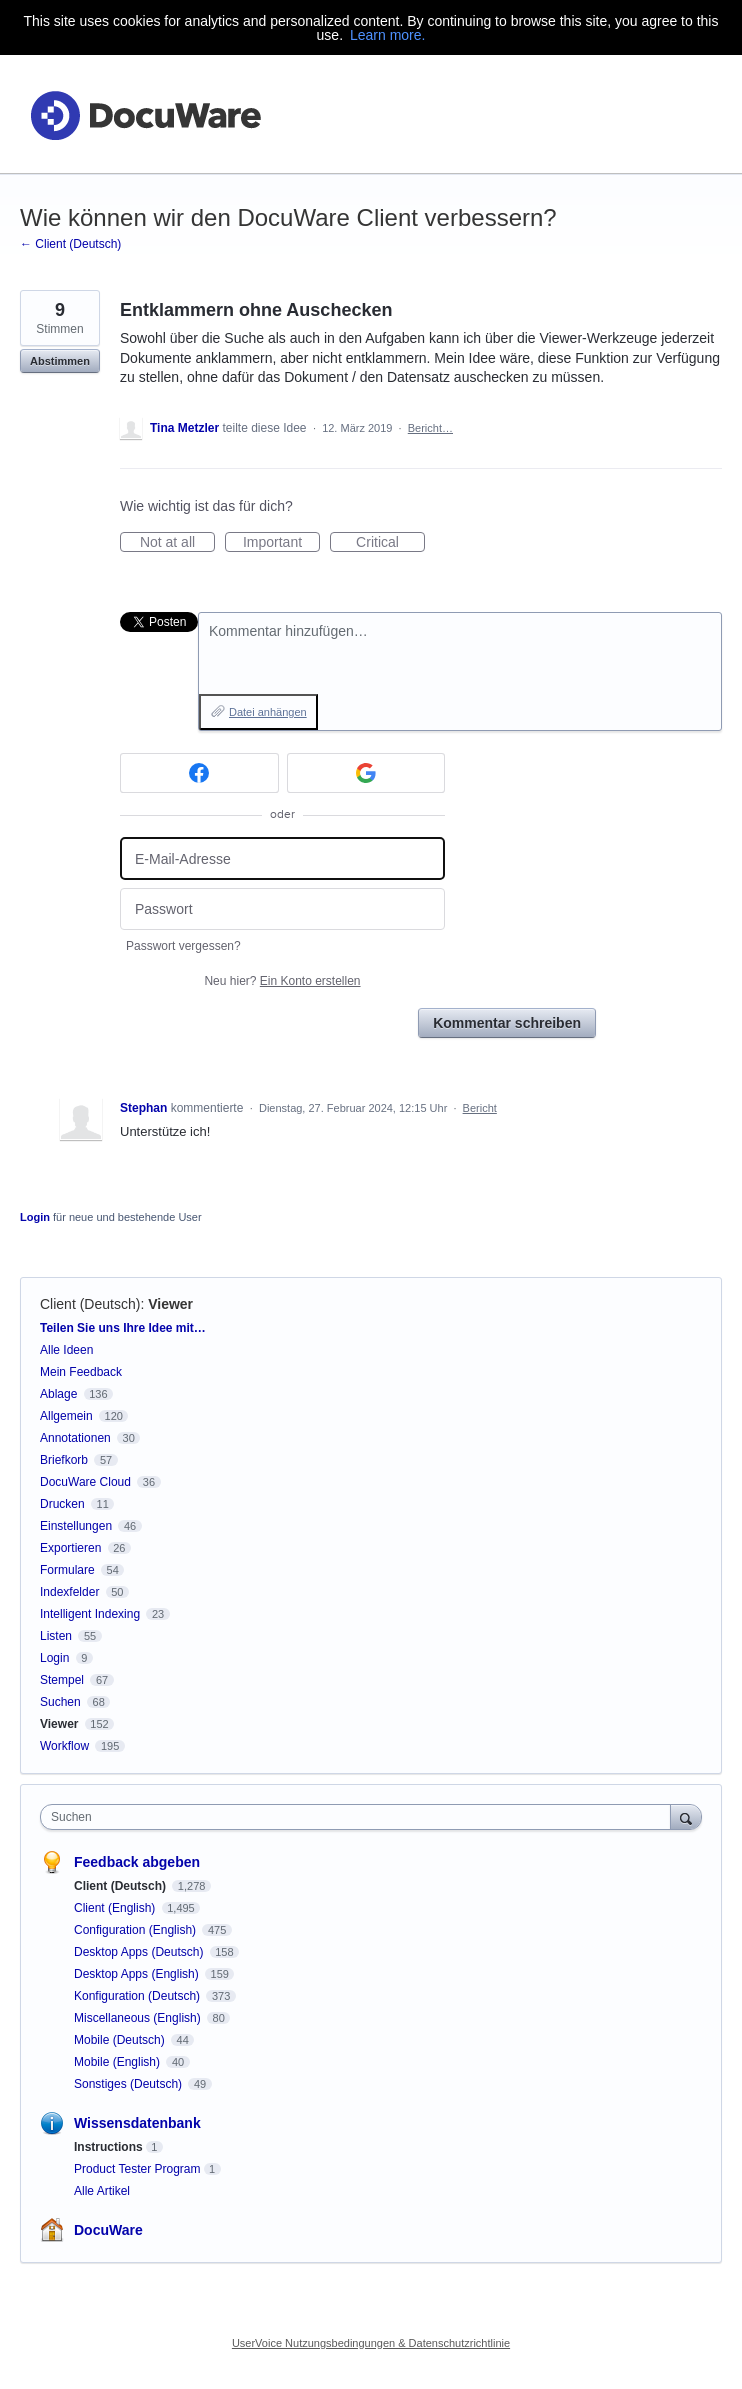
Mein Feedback (81, 1372)
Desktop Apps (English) (138, 1974)
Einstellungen (76, 1526)
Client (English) (116, 1908)
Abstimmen (60, 361)
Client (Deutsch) (90, 1304)
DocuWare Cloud (85, 1482)
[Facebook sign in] (199, 773)
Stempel (62, 1680)
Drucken (62, 1504)
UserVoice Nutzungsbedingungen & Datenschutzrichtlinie (371, 2343)
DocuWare (108, 2230)
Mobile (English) (118, 2062)
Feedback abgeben (137, 1862)
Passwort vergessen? (183, 946)
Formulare (67, 1570)
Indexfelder (69, 1592)
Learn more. (387, 35)
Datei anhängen (268, 712)
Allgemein (66, 1416)
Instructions (108, 2147)
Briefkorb (64, 1460)
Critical (390, 543)
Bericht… (430, 428)
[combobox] (360, 1817)
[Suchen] (686, 1816)
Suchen (60, 1702)
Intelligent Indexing (90, 1614)
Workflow (64, 1746)
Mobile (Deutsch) (121, 2040)
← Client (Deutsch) (70, 244)
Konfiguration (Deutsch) (138, 1996)
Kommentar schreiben (507, 1023)
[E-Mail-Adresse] (282, 858)
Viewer (170, 1304)
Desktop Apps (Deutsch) (140, 1952)
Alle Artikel (102, 2191)
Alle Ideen (66, 1350)
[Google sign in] (366, 773)
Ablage (58, 1394)
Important (281, 543)
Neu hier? (282, 981)
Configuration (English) (136, 1930)
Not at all (177, 543)
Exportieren (70, 1548)
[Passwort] (282, 909)
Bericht (480, 1108)
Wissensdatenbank (137, 2123)
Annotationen (75, 1438)
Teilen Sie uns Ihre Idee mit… (123, 1328)
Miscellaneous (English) (139, 2018)
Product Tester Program (137, 2169)
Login (35, 1217)
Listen (56, 1636)
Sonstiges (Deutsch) (129, 2084)
